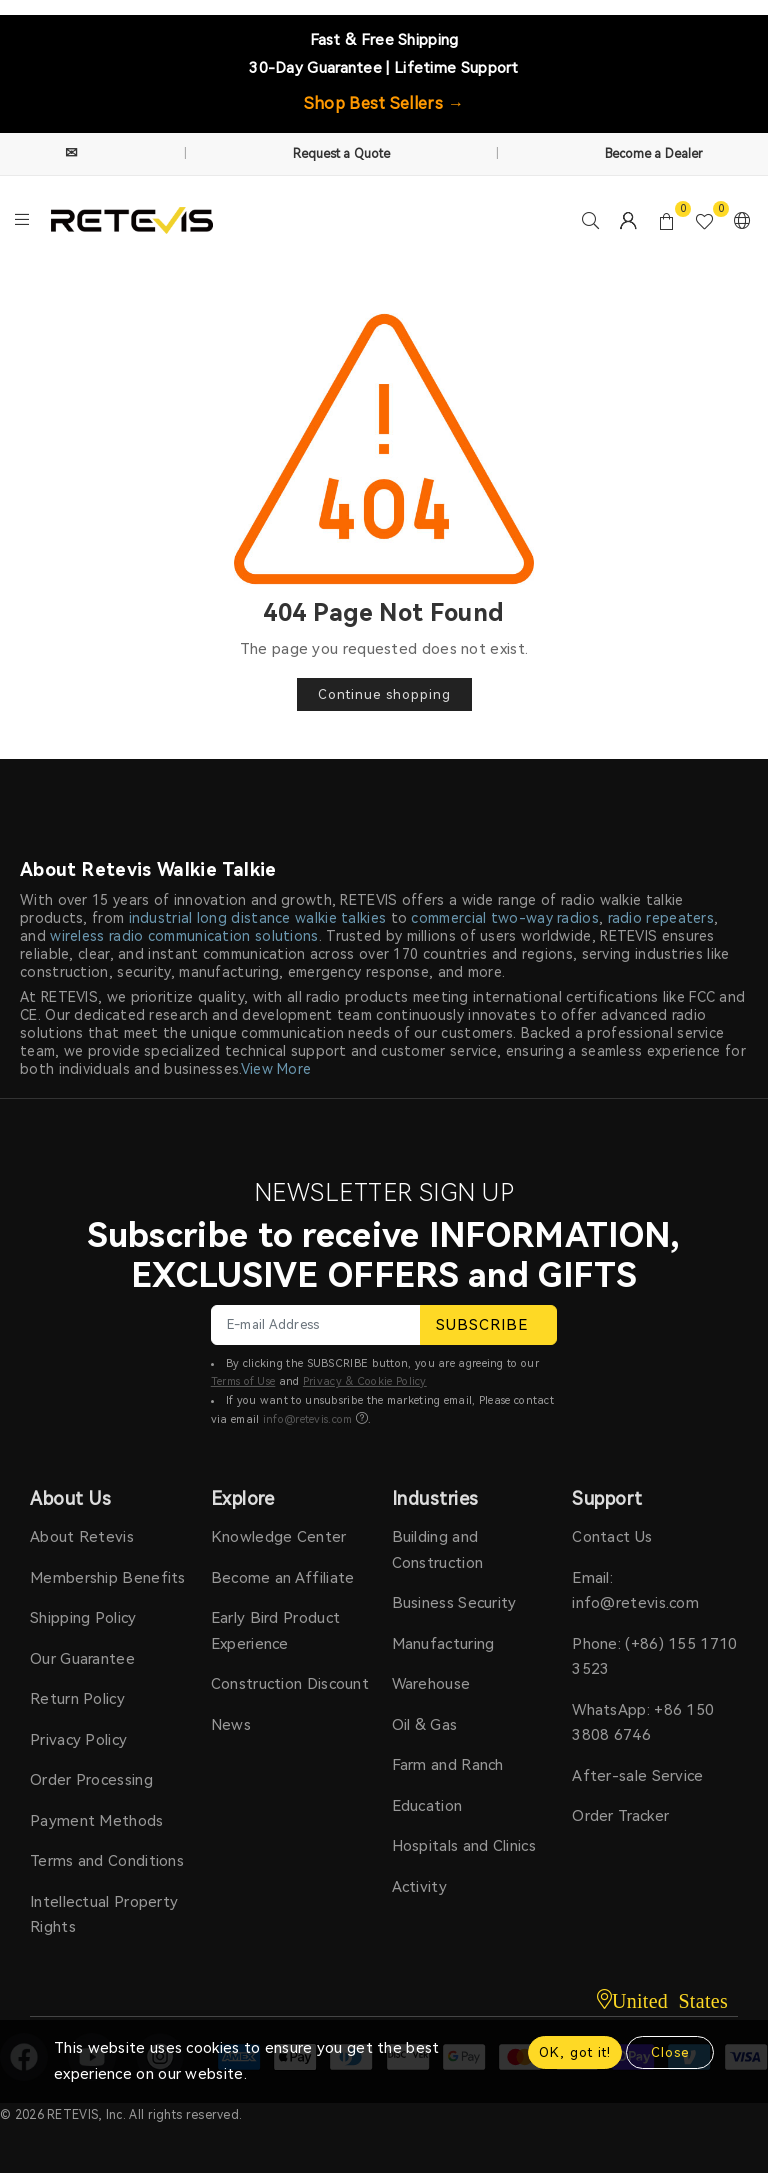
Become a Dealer (654, 154)
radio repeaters (661, 918)
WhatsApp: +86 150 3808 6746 (643, 1723)
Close (670, 2052)
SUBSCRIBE (488, 1325)
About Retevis (82, 1537)
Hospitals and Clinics (464, 1846)
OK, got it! (575, 2052)
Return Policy (77, 1699)
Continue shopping (384, 694)
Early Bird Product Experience (275, 1631)
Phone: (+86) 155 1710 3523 (654, 1657)
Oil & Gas (425, 1725)
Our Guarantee (82, 1659)
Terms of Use (243, 1381)
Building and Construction (438, 1550)
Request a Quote (342, 154)
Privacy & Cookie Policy (365, 1381)
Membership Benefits (108, 1578)
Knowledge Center (279, 1537)
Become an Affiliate (283, 1578)
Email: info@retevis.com (635, 1591)
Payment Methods (97, 1821)
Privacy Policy (78, 1740)
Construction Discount (290, 1684)
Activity (419, 1887)
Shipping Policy (83, 1618)
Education (427, 1806)
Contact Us (612, 1537)
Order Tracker (620, 1816)
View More (276, 1069)
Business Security (454, 1603)
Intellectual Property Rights (104, 1915)
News (231, 1725)
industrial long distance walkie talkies (258, 918)
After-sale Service (637, 1776)
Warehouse (431, 1684)
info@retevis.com (308, 1419)
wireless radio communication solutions (184, 936)
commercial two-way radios (505, 918)
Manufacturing (443, 1644)
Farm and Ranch (448, 1765)
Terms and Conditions (107, 1861)
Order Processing (91, 1780)
